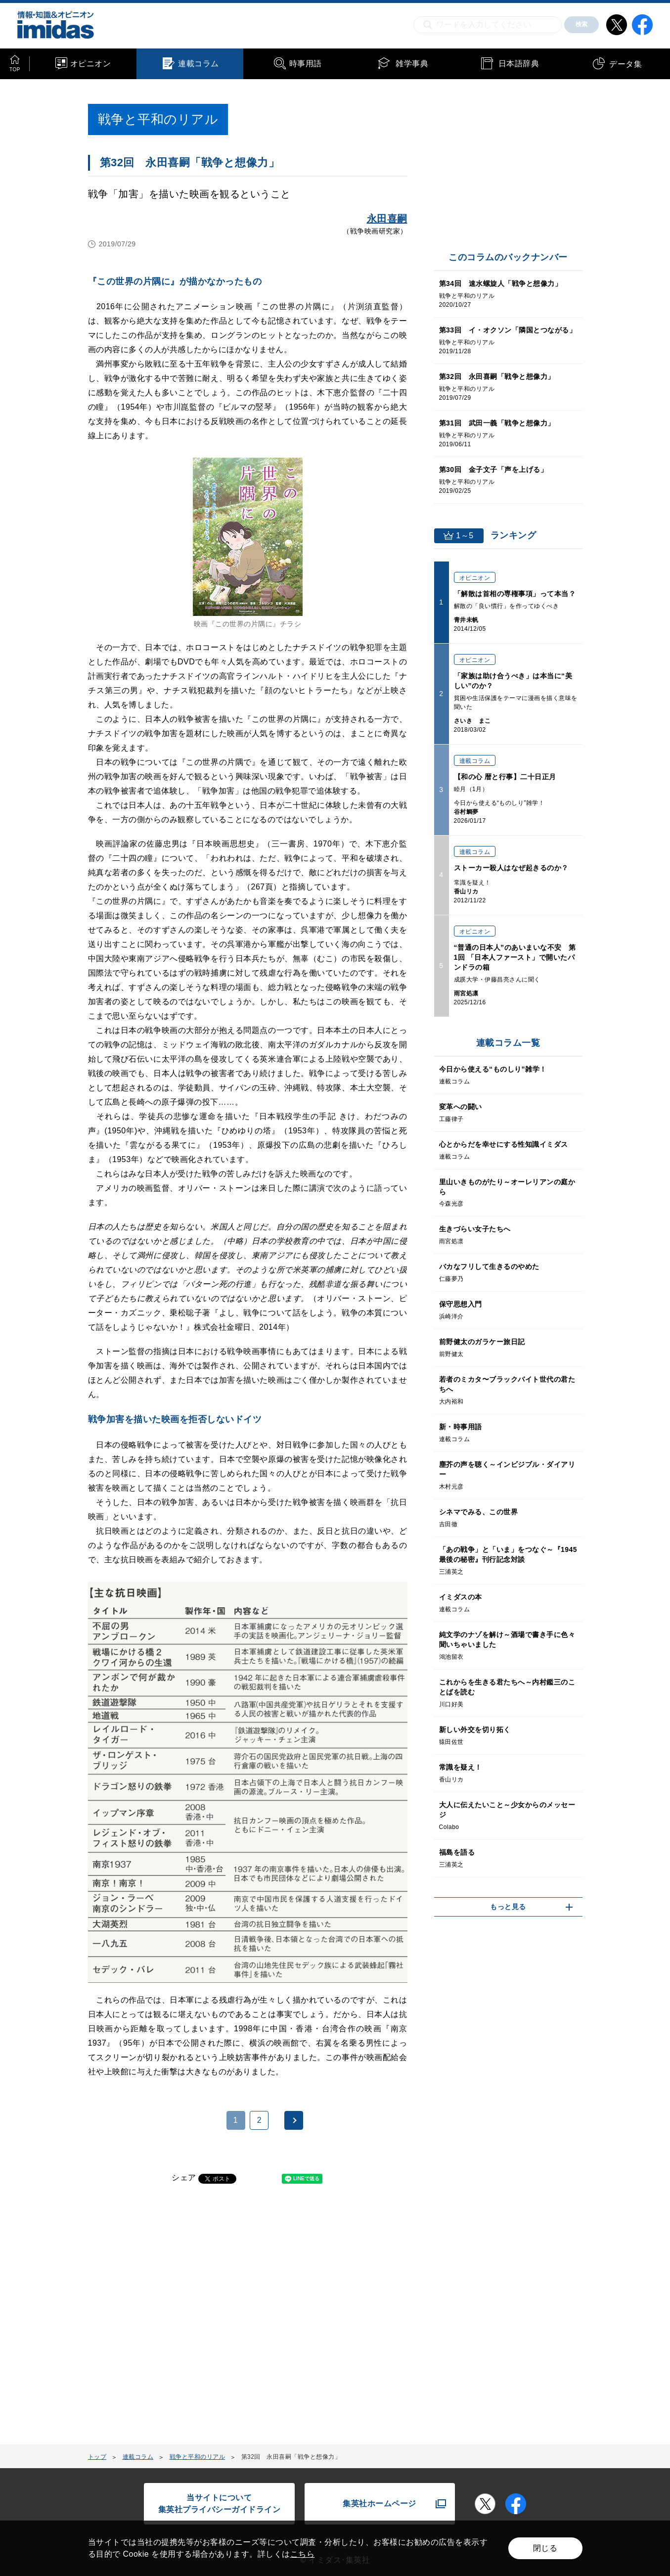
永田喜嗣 (387, 218)
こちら (302, 2554)
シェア (184, 2177)
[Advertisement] (167, 2320)
